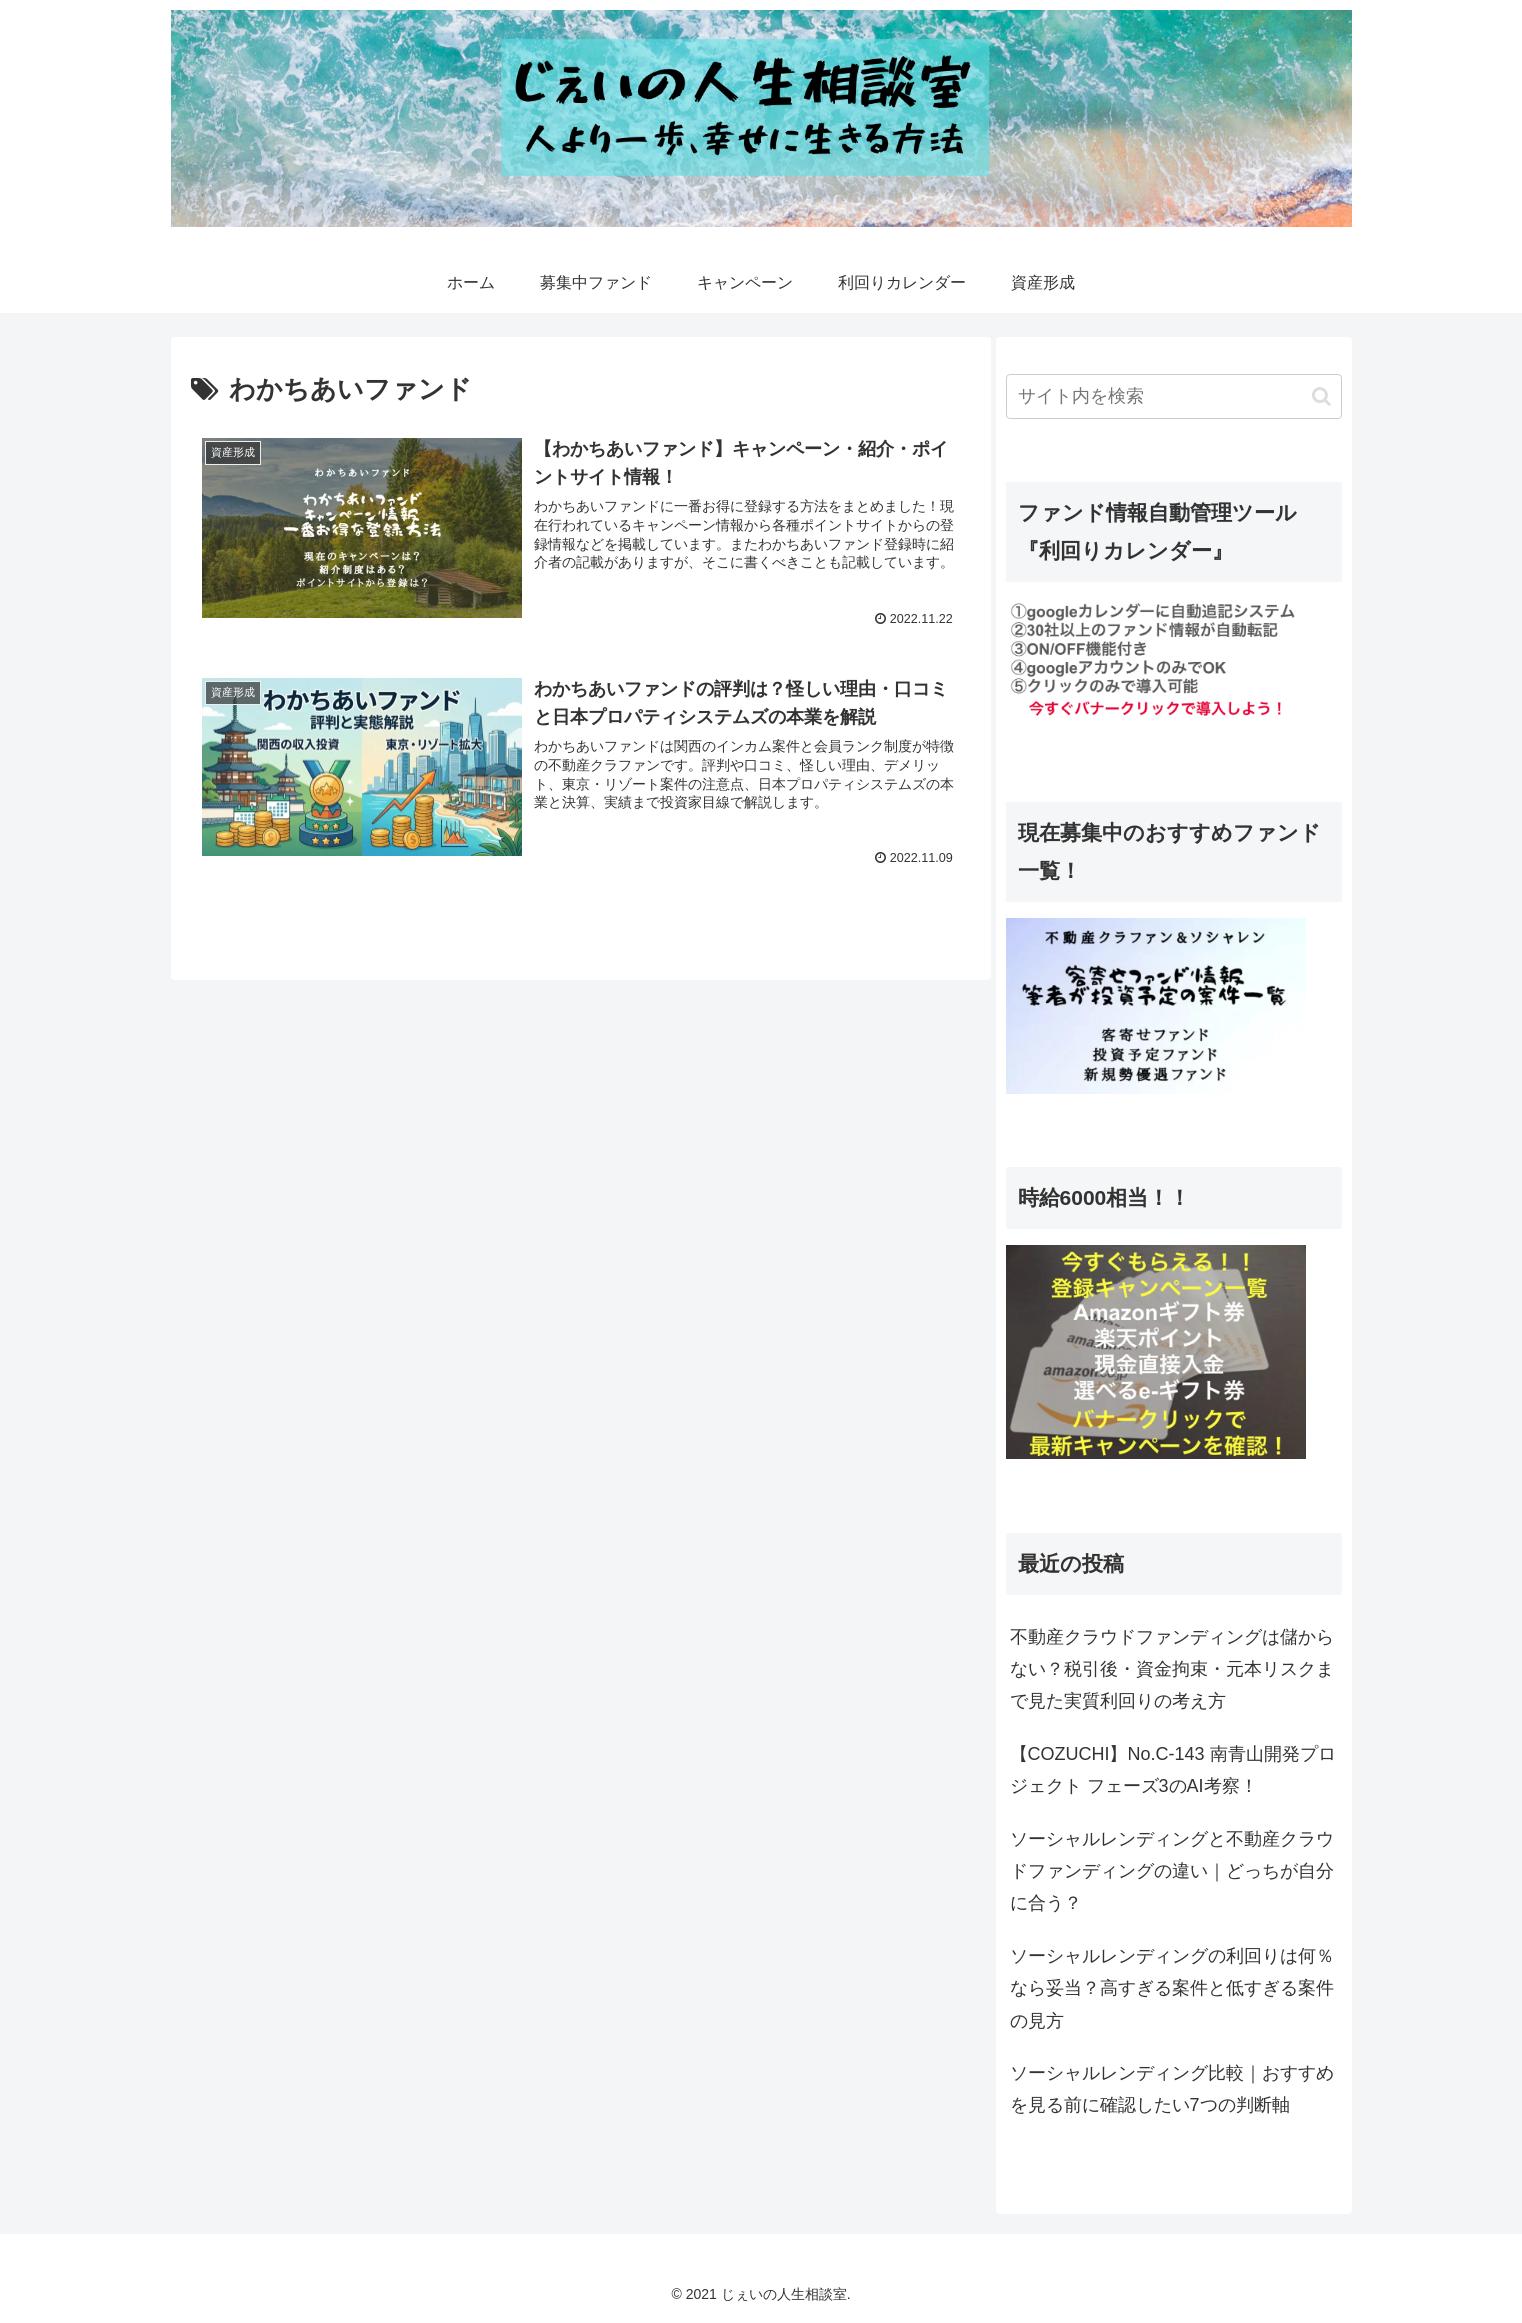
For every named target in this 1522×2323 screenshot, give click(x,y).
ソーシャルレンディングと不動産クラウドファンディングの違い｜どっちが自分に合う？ (1172, 1871)
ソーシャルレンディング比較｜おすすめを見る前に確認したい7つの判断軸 (1172, 2089)
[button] (1321, 396)
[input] (1174, 396)
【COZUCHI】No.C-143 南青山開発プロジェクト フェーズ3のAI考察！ (1173, 1770)
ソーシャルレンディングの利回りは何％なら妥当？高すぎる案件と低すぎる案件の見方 (1172, 1988)
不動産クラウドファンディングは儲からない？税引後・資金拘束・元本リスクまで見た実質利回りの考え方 (1172, 1669)
